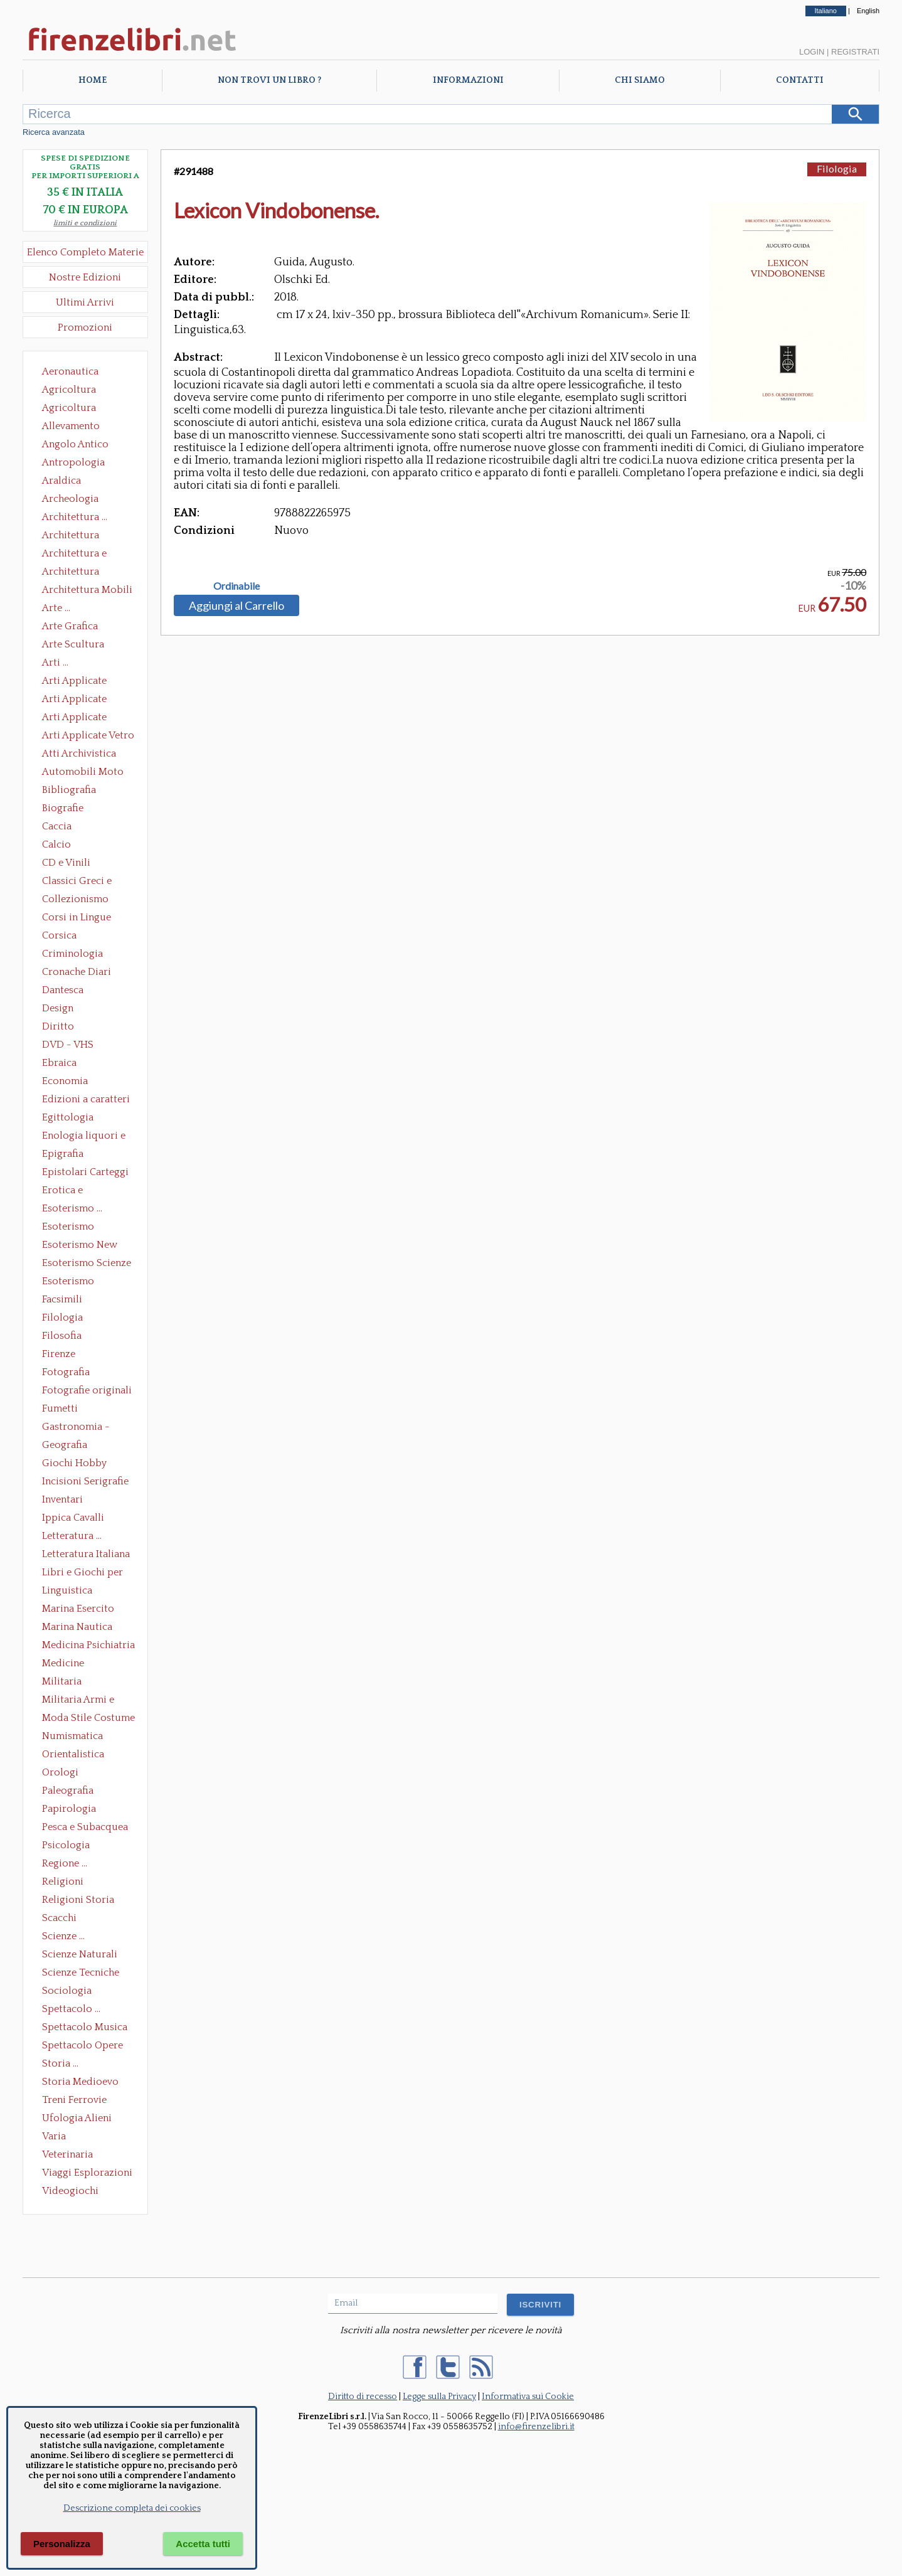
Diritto (58, 1026)
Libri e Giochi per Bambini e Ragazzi (83, 1573)
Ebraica (59, 1062)
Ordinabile (236, 586)
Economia (65, 1081)
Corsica (59, 935)
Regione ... (64, 1863)
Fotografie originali (87, 1390)
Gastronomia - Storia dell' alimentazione (76, 1428)
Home (92, 80)
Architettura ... (74, 517)
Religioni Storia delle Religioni (78, 1901)
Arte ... (56, 608)
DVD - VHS (67, 1044)
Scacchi (59, 1918)
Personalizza (61, 2543)
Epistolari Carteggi (85, 1172)
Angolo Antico (75, 444)
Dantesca (62, 990)
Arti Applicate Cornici (74, 700)
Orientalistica (73, 1754)
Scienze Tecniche (80, 1972)
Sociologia (67, 1990)
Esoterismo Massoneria (68, 1228)
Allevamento (71, 426)
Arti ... (55, 662)
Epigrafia (62, 1153)
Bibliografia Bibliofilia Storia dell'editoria (80, 791)
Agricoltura (69, 389)
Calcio (56, 844)
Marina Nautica (77, 1626)
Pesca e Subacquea (85, 1827)
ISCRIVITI (540, 2304)
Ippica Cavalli (73, 1517)
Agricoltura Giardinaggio (72, 409)
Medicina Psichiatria (88, 1645)
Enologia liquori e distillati (83, 1137)
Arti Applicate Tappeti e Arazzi (79, 718)
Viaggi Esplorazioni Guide (87, 2174)
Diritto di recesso (362, 2397)
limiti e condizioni (85, 223)
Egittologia (67, 1117)
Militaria (62, 1681)
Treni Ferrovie (74, 2099)
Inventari (62, 1499)
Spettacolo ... (71, 2008)
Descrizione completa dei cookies (132, 2508)
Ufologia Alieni (77, 2118)
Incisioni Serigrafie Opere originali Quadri (85, 1482)
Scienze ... (63, 1936)
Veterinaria (67, 2154)
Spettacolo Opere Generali (82, 2046)
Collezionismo (75, 899)
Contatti (800, 80)
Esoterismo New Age (79, 1246)
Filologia (62, 1317)
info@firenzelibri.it (536, 2427)
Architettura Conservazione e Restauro (79, 536)
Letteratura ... (72, 1535)
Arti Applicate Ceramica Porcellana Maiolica (87, 682)
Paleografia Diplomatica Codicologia (70, 1792)
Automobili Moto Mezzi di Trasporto (86, 773)
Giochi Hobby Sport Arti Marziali (85, 1464)
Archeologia (70, 498)
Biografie (62, 808)
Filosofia (62, 1335)
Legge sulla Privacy (439, 2397)
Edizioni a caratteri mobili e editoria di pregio (87, 1100)
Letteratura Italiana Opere (86, 1555)
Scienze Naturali (79, 1954)
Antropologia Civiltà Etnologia (80, 464)
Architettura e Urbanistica (74, 555)
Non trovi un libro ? (269, 80)
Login (811, 51)
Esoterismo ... (72, 1208)
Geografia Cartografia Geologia (68, 1446)
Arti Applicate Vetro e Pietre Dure (88, 736)
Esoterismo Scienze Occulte (86, 1264)
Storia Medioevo (80, 2081)
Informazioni (468, 80)
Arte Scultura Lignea (73, 645)
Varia (54, 2136)
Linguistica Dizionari (67, 1592)
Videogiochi (70, 2190)
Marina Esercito (78, 1608)
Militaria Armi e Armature (78, 1701)
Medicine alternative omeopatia (67, 1664)
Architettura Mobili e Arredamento (87, 591)
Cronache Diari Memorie (76, 973)
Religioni (62, 1881)
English (868, 10)
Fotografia (66, 1372)
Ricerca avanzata (54, 132)
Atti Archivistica (79, 753)
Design (57, 1008)
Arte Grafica (70, 626)
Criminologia (72, 953)
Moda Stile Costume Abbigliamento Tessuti (88, 1719)
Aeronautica (70, 371)
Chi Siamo (640, 80)
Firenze (58, 1354)
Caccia (57, 826)
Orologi (60, 1772)
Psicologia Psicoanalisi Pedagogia (69, 1846)
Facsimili (62, 1299)
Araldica (61, 480)
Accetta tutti (203, 2543)
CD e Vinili (66, 862)
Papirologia (69, 1808)
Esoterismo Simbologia (68, 1282)
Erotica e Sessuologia (69, 1191)
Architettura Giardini (70, 573)
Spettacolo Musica (84, 2027)
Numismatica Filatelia (72, 1737)
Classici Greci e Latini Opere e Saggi (88, 882)
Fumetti (60, 1408)
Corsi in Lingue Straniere (76, 918)
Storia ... (60, 2063)
